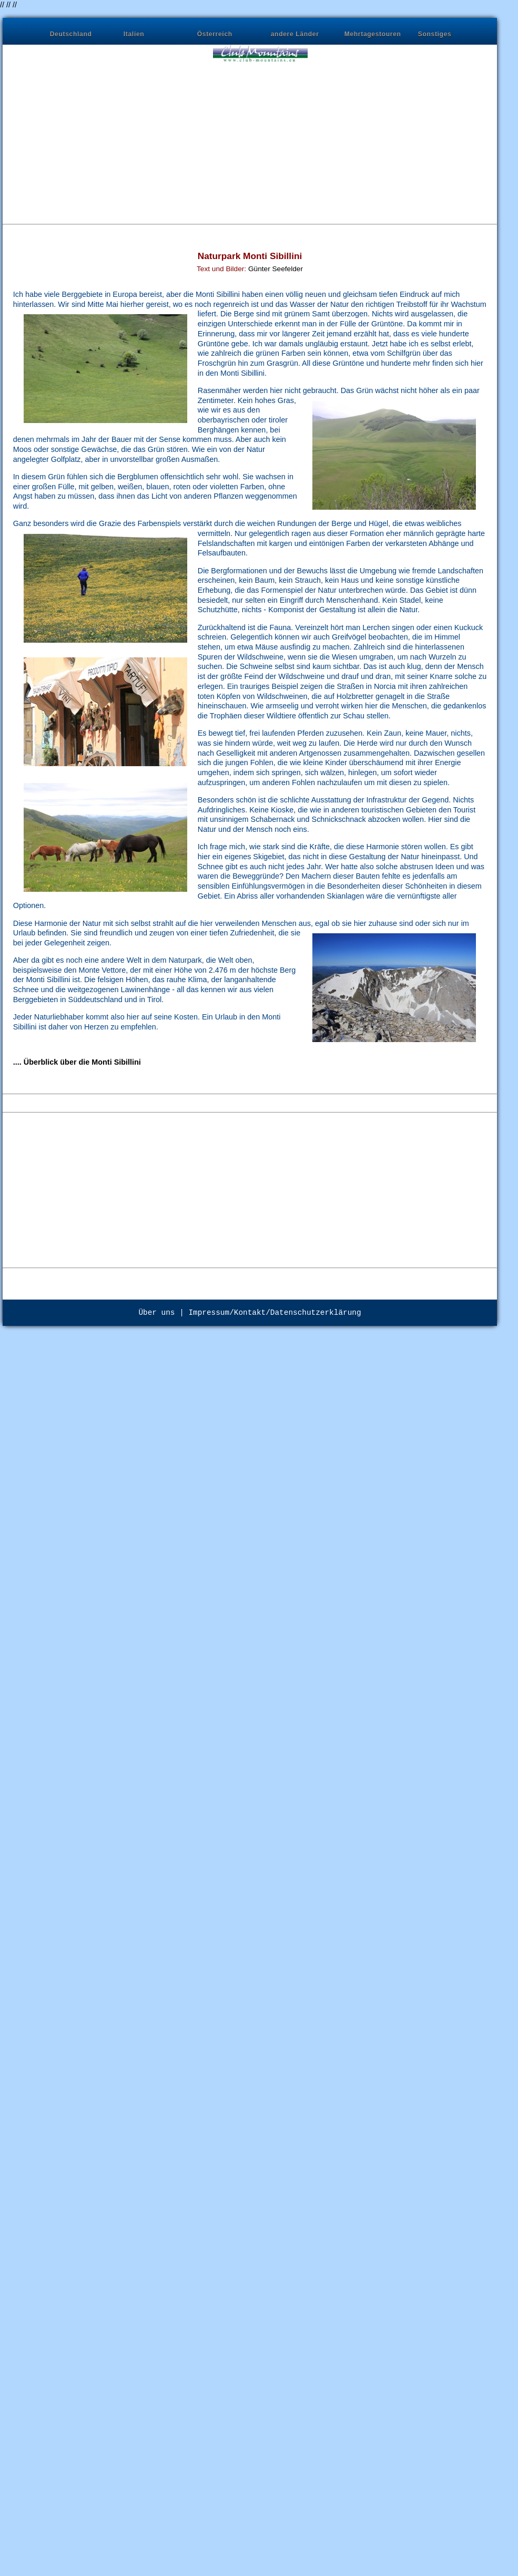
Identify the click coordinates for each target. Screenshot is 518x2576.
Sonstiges (435, 34)
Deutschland (71, 34)
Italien (134, 34)
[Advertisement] (156, 136)
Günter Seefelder (275, 269)
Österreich (214, 34)
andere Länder (295, 34)
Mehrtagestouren (372, 34)
